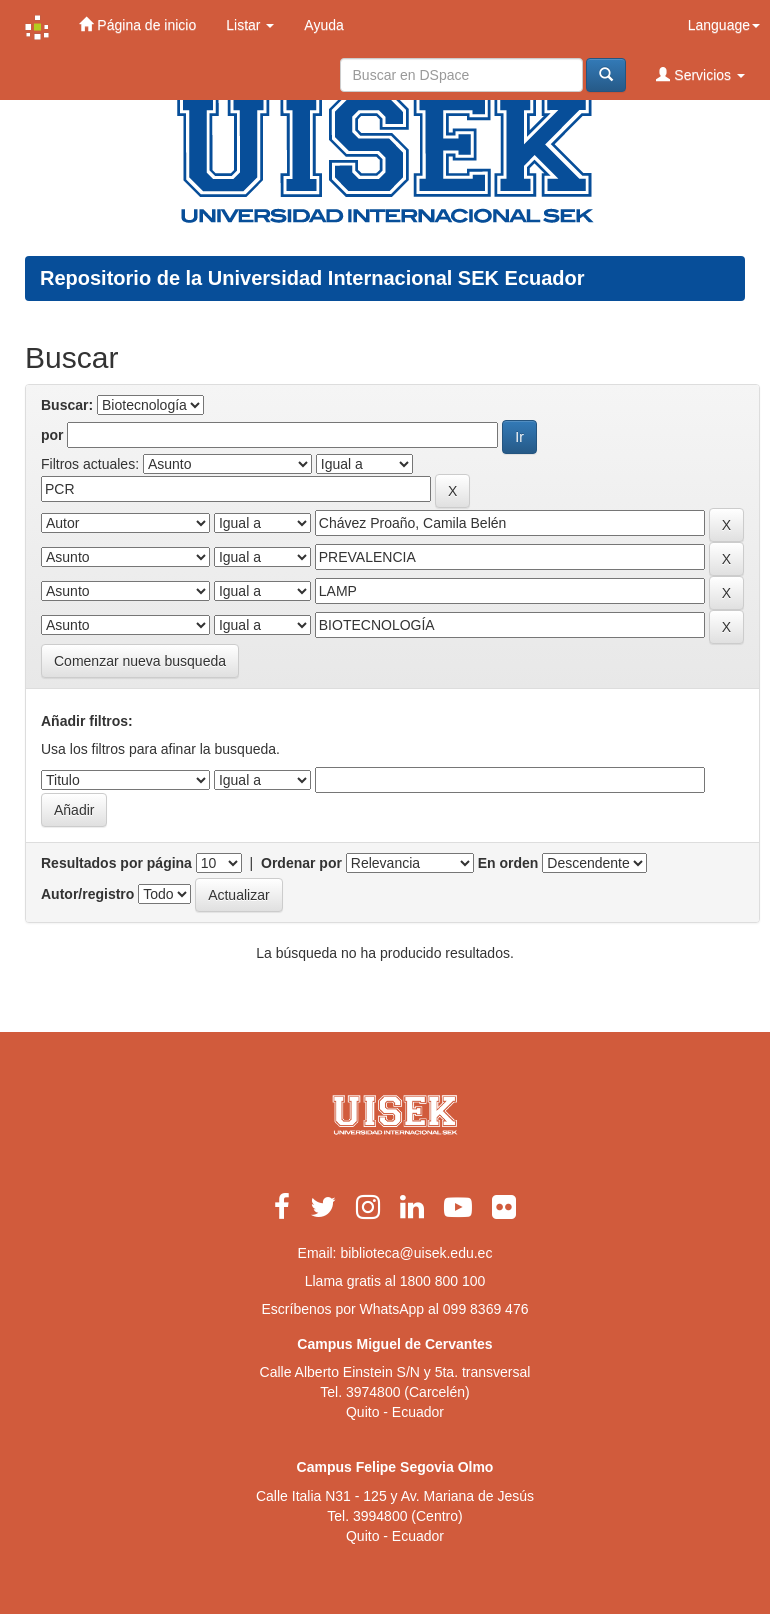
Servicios (700, 74)
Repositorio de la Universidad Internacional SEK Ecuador (312, 278)
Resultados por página (116, 863)
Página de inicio (137, 24)
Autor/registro (87, 894)
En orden (508, 863)
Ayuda (323, 25)
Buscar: (67, 405)
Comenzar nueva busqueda (140, 661)
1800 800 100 (443, 1281)
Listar (250, 25)
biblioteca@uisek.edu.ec (416, 1253)
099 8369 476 (486, 1309)
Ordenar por (301, 863)
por (52, 435)
